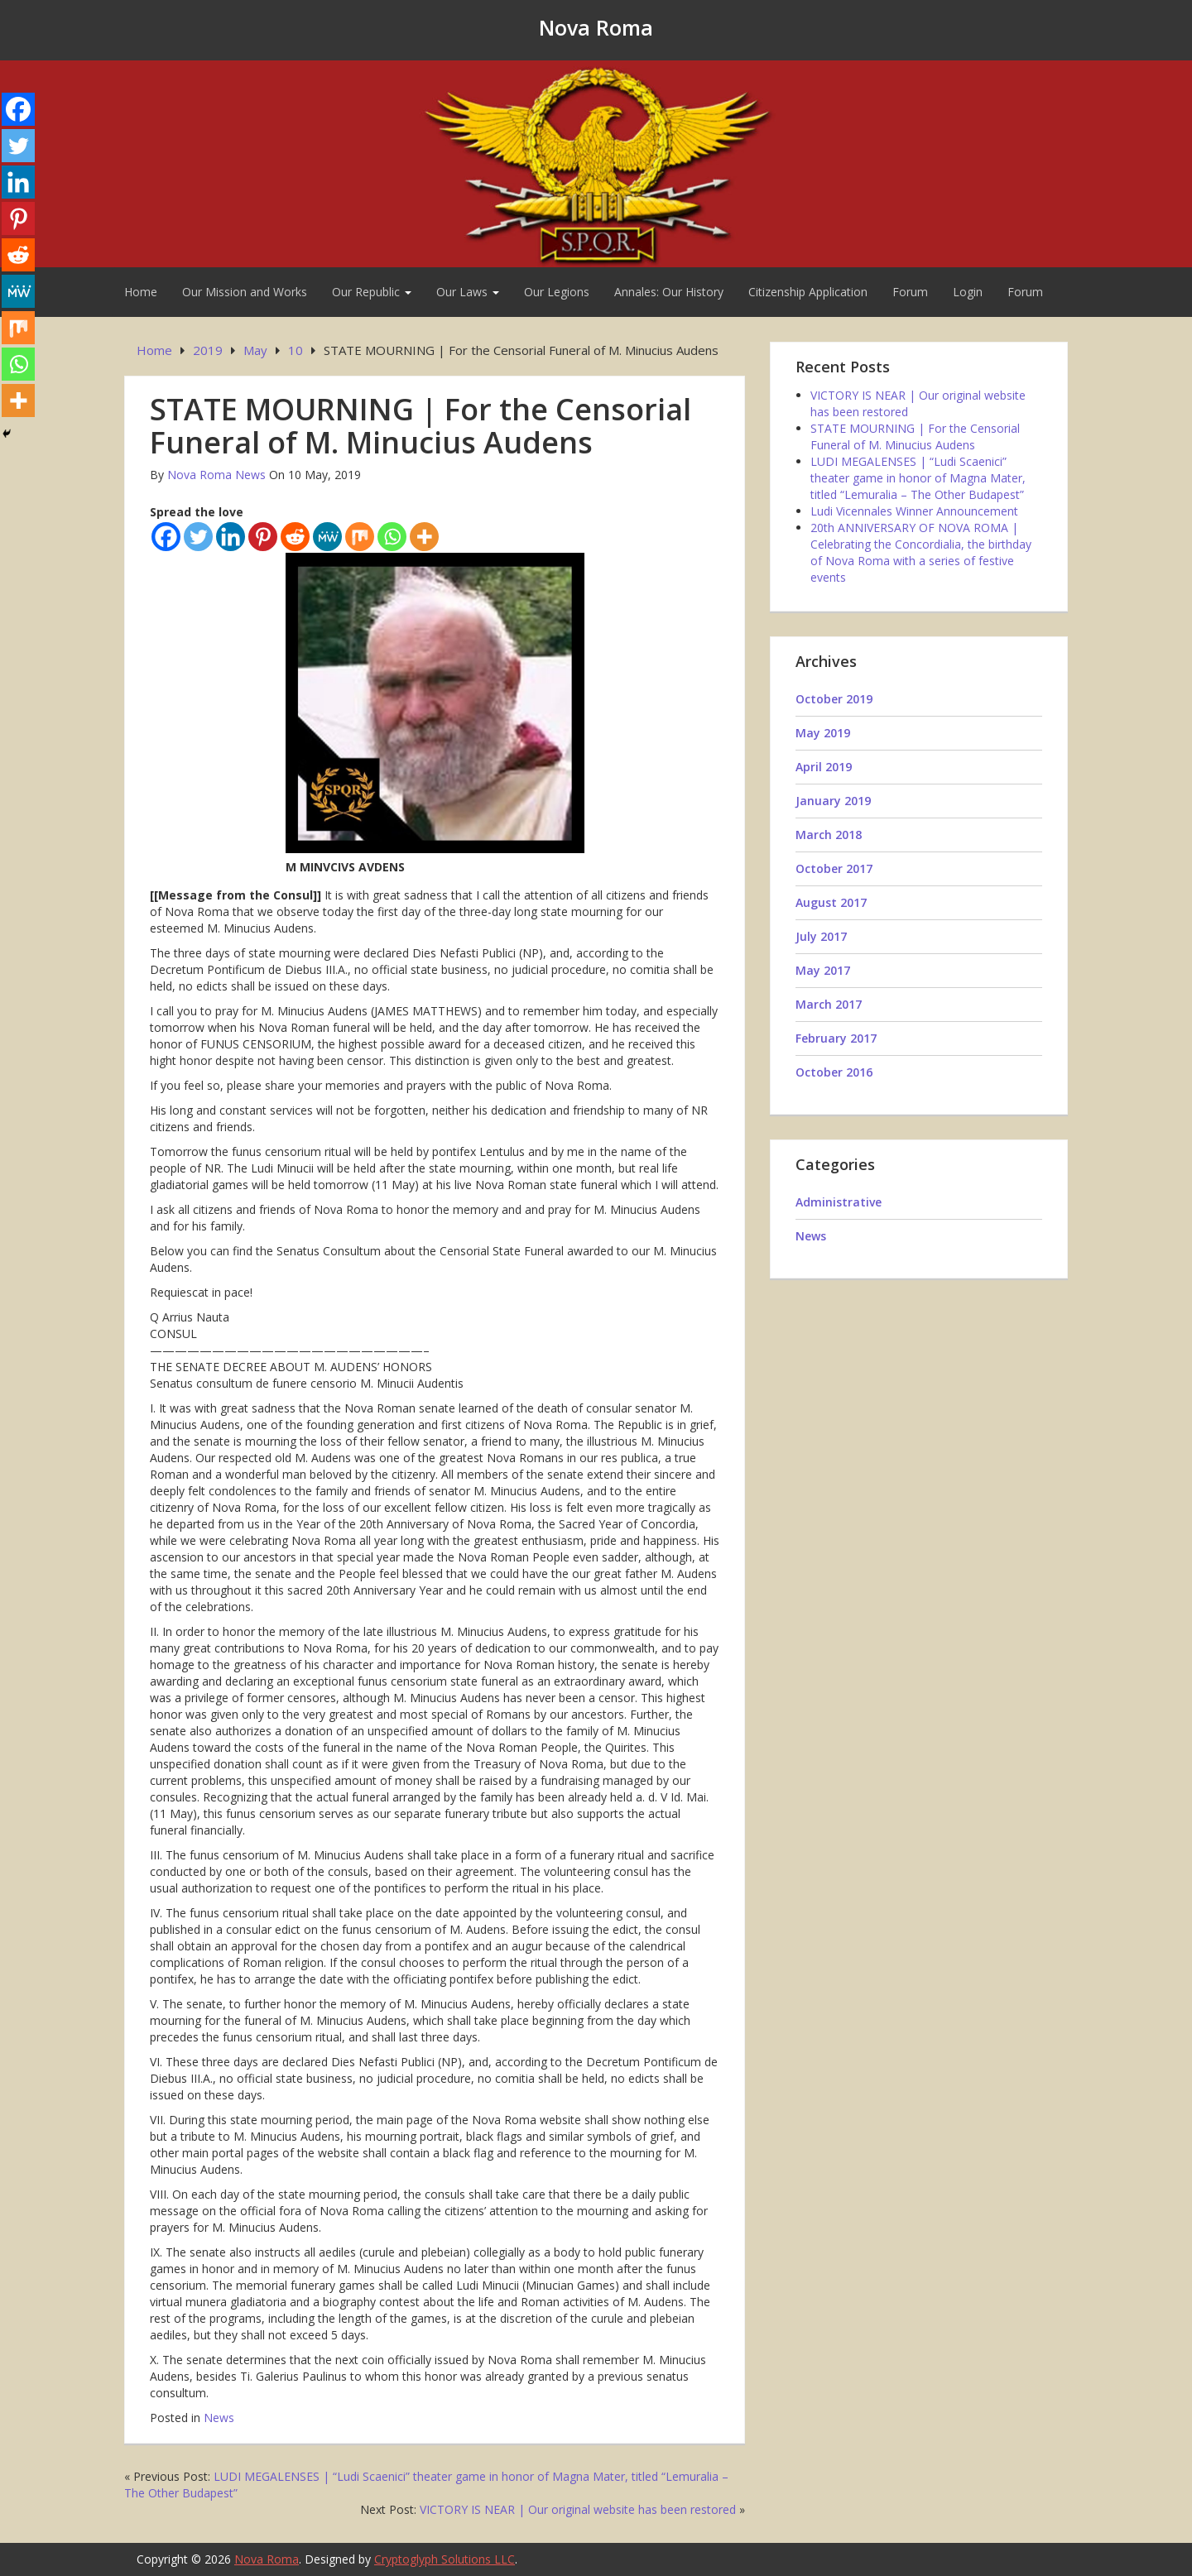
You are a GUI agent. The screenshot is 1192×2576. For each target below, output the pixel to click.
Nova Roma (596, 27)
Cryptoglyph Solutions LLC (444, 2559)
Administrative (838, 1202)
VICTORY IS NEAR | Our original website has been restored (578, 2509)
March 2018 (828, 834)
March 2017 (828, 1004)
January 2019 (833, 800)
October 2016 (833, 1072)
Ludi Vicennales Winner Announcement (914, 511)
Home (140, 292)
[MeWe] (327, 536)
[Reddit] (295, 536)
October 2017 (833, 868)
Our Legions (556, 292)
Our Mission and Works (244, 292)
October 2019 (833, 699)
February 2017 (836, 1038)
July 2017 (821, 936)
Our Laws (467, 292)
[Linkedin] (230, 536)
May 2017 (822, 970)
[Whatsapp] (391, 536)
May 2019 (822, 733)
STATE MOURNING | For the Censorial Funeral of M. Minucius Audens (915, 436)
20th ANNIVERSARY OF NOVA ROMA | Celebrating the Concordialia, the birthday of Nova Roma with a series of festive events (920, 552)
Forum (910, 292)
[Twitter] (198, 536)
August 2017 (831, 902)
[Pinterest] (262, 536)
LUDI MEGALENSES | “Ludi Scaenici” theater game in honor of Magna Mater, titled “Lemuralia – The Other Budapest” (918, 477)
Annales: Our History (668, 292)
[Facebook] (165, 536)
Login (968, 292)
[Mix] (359, 536)
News (219, 2417)
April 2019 (823, 767)
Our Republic (371, 292)
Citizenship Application (808, 292)
